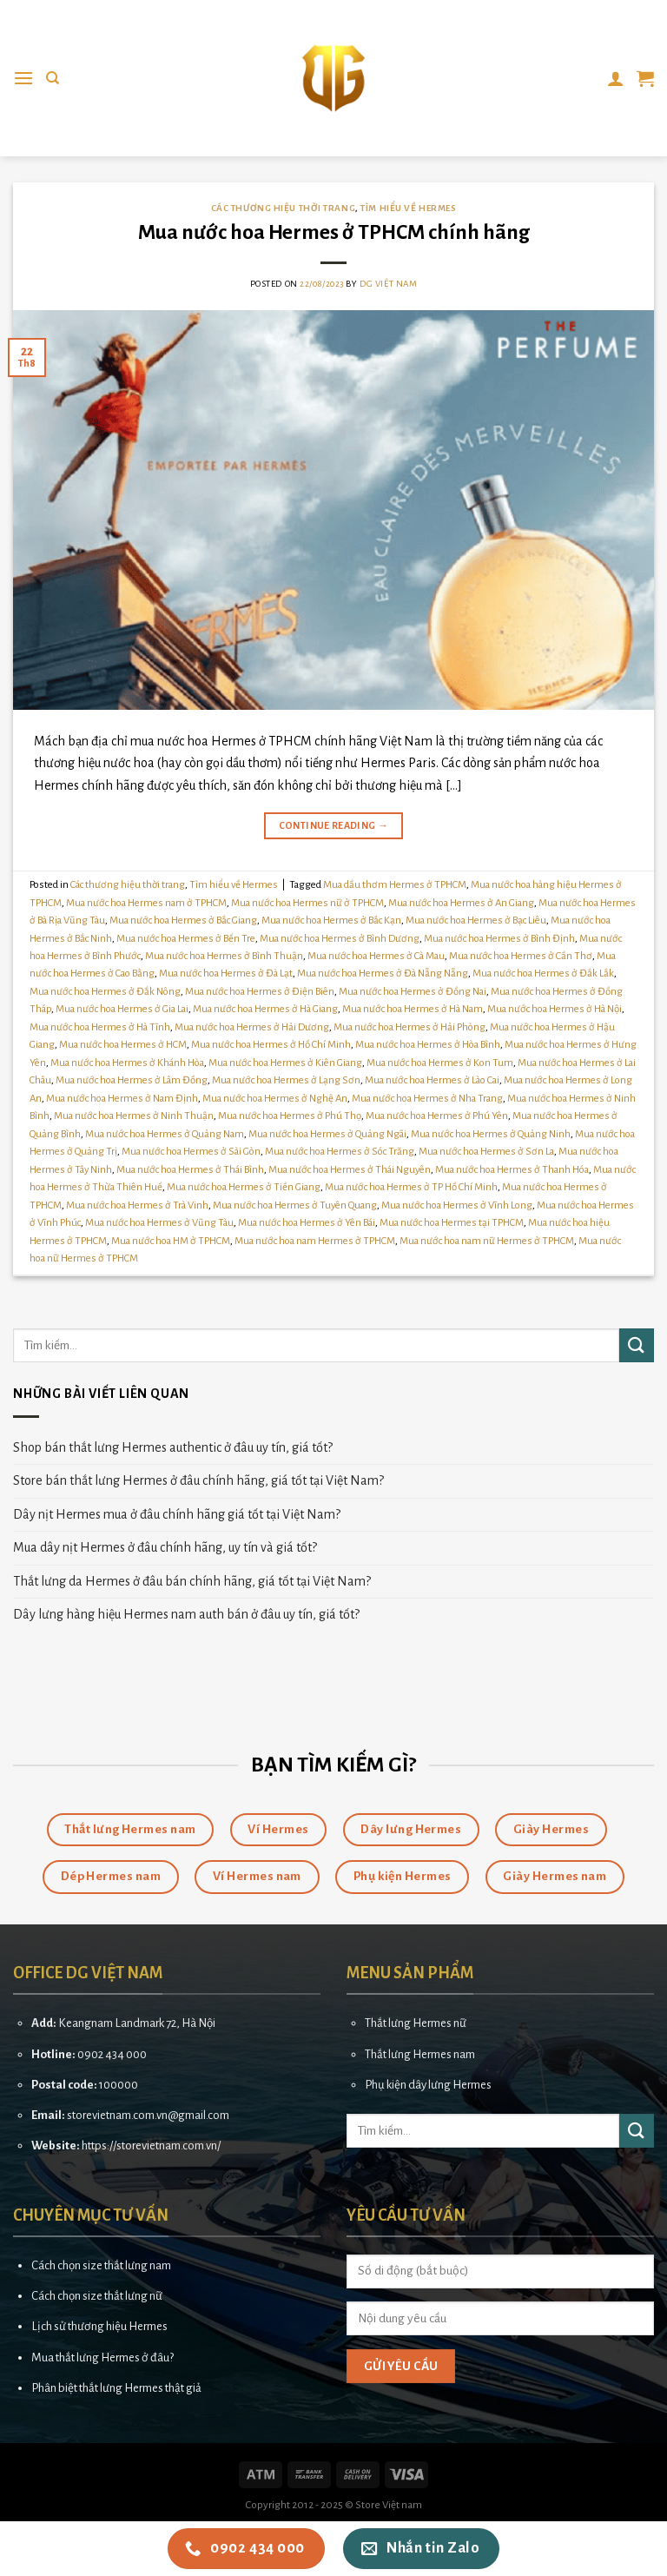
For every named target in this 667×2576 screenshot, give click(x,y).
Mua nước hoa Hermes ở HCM (123, 1044)
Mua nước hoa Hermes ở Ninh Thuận (134, 1116)
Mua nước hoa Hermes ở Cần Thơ (520, 956)
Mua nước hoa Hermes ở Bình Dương (339, 938)
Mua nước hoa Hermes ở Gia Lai (122, 1009)
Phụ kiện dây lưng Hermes (428, 2084)
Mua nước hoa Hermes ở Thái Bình (190, 1169)
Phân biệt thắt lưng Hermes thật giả (116, 2387)
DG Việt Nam (388, 283)
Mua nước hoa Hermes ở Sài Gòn (191, 1151)
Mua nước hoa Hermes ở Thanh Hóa (512, 1169)
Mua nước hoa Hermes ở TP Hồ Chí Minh (411, 1187)
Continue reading (334, 826)
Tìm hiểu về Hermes (408, 208)
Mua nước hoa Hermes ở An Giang (461, 903)
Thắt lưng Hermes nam (420, 2054)
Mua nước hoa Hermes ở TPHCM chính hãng (334, 232)
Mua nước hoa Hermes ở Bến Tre (185, 938)
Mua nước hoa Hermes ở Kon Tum (440, 1063)
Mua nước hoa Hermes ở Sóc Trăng (339, 1151)
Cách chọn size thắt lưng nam (101, 2265)
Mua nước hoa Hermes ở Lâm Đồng (132, 1080)
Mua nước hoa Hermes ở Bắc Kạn (331, 920)
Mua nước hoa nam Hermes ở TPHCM (314, 1241)
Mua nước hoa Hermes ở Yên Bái (306, 1222)
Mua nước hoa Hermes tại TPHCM (452, 1222)
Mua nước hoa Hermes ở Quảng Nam (164, 1134)
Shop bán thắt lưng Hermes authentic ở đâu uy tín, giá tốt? (173, 1447)
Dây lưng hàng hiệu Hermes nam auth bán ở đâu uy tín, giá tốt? (186, 1614)
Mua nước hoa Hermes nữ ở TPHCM (307, 903)
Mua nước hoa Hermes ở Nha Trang (427, 1098)
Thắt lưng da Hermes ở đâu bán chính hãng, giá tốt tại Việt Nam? (192, 1581)
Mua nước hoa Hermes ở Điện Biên (259, 991)
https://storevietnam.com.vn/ (151, 2145)
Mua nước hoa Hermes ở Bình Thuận (224, 956)
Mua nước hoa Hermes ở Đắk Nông (105, 991)
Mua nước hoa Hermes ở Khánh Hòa (127, 1063)
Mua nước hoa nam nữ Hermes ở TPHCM (487, 1241)
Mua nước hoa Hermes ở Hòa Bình (427, 1044)
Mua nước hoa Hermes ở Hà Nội (554, 1009)
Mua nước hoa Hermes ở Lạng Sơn (286, 1080)
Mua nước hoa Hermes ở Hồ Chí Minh (271, 1044)
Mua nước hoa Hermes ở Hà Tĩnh (100, 1027)
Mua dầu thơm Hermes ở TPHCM (394, 885)
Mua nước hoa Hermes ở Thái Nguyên (349, 1169)
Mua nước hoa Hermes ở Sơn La (486, 1151)
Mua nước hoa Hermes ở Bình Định (499, 938)
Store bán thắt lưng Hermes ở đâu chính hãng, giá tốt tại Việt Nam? (198, 1480)
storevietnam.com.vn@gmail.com (148, 2115)
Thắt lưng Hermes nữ (415, 2023)
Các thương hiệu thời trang (283, 208)
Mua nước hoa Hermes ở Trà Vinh (137, 1205)
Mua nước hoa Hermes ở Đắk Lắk (543, 973)
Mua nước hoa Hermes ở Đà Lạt (226, 973)
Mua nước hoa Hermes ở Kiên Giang (285, 1063)
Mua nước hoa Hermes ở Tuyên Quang (295, 1205)
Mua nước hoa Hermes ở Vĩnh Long (456, 1205)
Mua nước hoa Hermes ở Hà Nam (412, 1009)
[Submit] (636, 1345)
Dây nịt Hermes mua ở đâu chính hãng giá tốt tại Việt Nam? (176, 1514)
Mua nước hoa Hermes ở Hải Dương (252, 1027)
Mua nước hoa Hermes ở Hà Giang (265, 1009)
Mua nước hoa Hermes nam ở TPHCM (146, 903)
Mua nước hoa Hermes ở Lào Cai (432, 1080)
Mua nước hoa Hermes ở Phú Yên (437, 1116)
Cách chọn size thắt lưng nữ (96, 2295)
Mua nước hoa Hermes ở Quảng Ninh (491, 1134)
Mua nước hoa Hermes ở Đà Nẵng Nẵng (382, 973)
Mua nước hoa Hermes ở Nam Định (122, 1098)
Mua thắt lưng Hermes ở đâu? (102, 2357)
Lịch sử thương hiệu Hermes (99, 2326)
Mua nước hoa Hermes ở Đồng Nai (412, 991)
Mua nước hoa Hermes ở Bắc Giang (183, 920)
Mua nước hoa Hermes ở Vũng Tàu (159, 1222)
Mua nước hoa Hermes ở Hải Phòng (409, 1027)
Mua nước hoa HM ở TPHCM (170, 1241)
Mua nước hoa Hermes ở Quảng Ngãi (327, 1134)
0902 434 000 (112, 2054)
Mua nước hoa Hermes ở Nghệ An (274, 1098)
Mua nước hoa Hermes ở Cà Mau (376, 956)
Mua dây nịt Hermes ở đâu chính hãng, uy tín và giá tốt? (165, 1547)
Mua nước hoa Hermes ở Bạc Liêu (476, 920)
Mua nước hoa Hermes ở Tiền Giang (243, 1187)
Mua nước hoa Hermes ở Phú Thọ (289, 1116)
